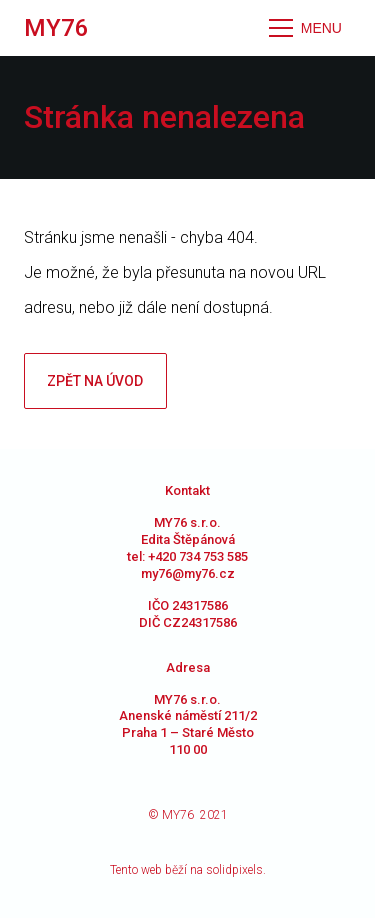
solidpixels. (236, 870)
